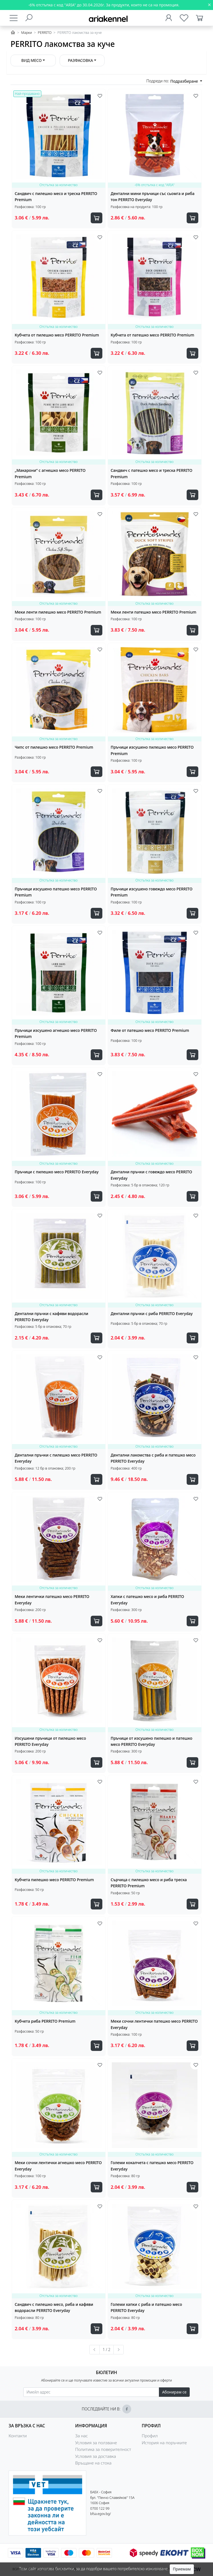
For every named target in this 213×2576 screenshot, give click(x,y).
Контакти (18, 2436)
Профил (150, 2436)
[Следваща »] (118, 2349)
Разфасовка (80, 60)
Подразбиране (184, 81)
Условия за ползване (96, 2443)
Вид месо (31, 60)
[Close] (209, 5)
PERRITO (44, 32)
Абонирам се (174, 2392)
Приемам (182, 2569)
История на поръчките (164, 2443)
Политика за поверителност (103, 2449)
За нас (81, 2436)
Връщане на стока (93, 2463)
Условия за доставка (95, 2456)
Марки (26, 32)
